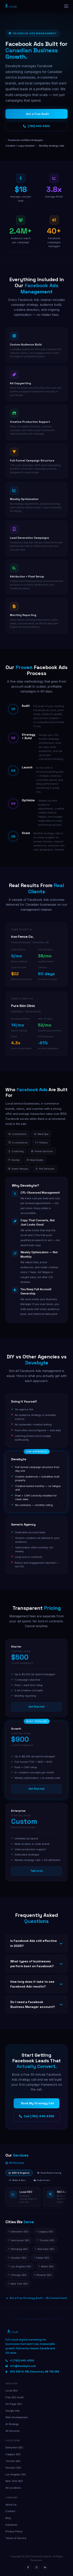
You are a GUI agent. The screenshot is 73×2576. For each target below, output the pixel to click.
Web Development (16, 2417)
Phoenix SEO (43, 2274)
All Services (14, 2163)
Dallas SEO (41, 2257)
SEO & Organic (19, 2172)
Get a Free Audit (37, 114)
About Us (11, 2504)
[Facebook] (28, 2567)
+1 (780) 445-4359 (19, 2360)
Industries (41, 2180)
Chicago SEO (17, 2274)
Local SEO (11, 2390)
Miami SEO (46, 2266)
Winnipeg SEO (18, 2248)
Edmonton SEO (18, 2231)
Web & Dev (17, 2180)
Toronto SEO (46, 2240)
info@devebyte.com (20, 2366)
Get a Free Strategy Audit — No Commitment (36, 2298)
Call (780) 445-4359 (36, 2116)
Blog (8, 2517)
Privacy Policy (13, 2531)
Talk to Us (36, 1871)
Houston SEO (17, 2257)
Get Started (36, 1706)
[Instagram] (36, 2567)
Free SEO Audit (14, 2397)
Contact (10, 2511)
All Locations (13, 2487)
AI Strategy (12, 2424)
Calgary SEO (44, 2231)
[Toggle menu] (66, 6)
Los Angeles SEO (19, 2266)
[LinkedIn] (45, 2567)
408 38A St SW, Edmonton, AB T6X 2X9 (32, 2371)
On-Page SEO (13, 2403)
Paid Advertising (49, 2172)
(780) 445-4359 (36, 126)
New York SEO (18, 2283)
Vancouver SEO (19, 2240)
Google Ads (12, 2410)
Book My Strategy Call (37, 2103)
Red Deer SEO (45, 2248)
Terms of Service (15, 2538)
